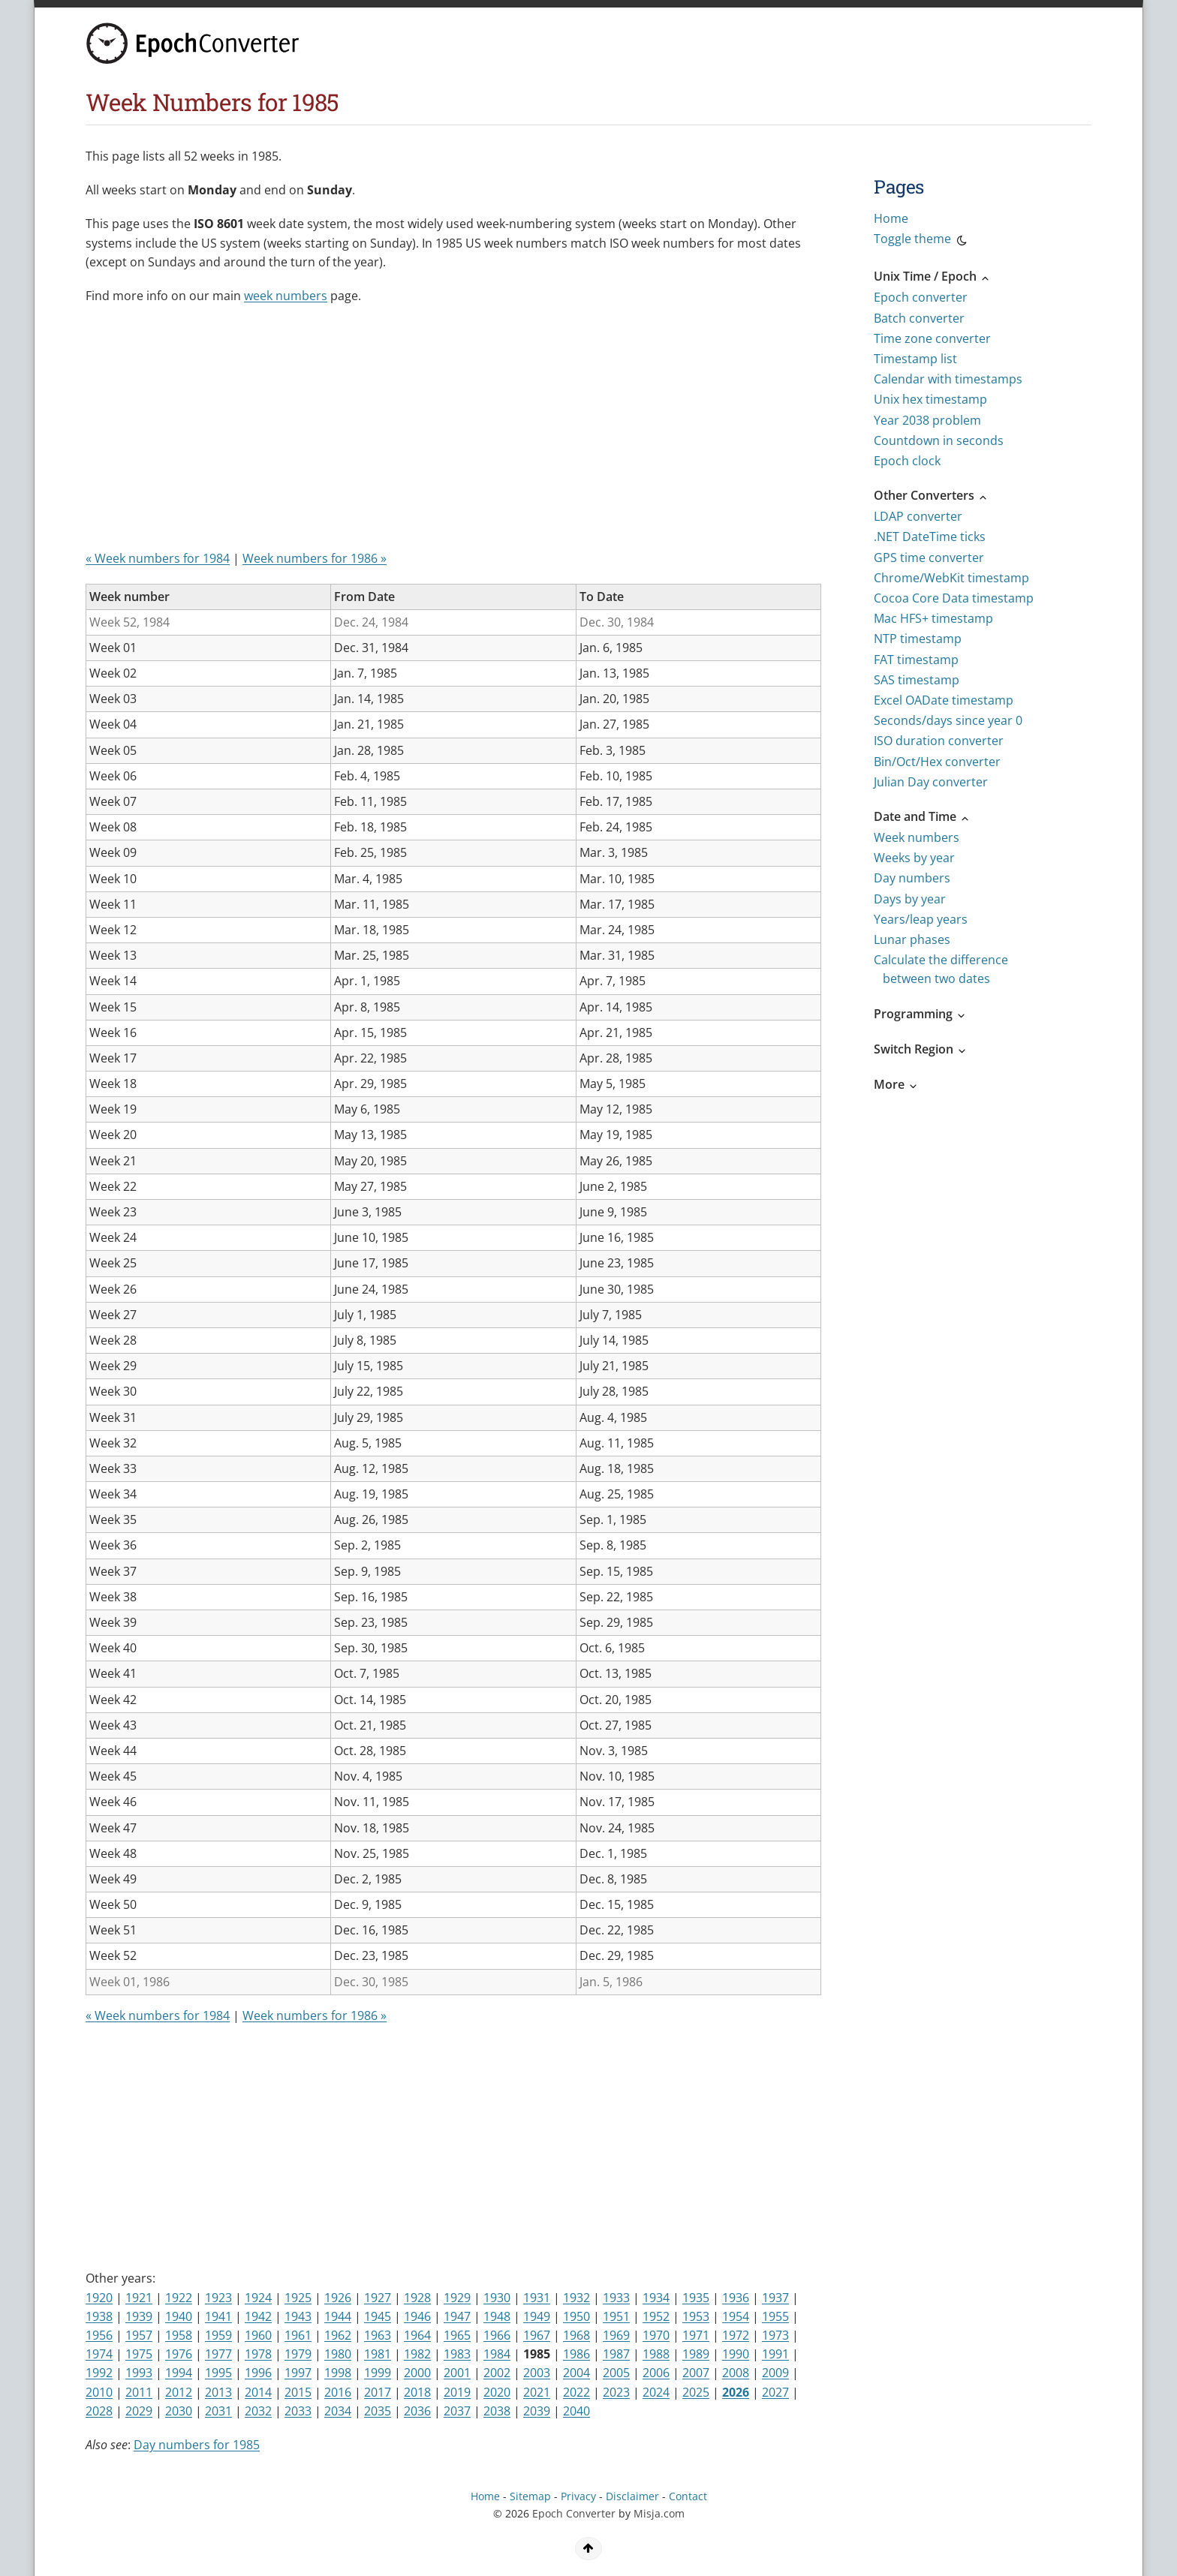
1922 (178, 2297)
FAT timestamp (916, 659)
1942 (258, 2316)
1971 (695, 2335)
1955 (775, 2316)
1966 (496, 2335)
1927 (377, 2297)
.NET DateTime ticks (930, 536)
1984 (496, 2354)
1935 (695, 2297)
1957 (138, 2335)
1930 (496, 2297)
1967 (536, 2335)
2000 (417, 2372)
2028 (99, 2411)
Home (891, 218)
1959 (218, 2335)
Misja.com (659, 2513)
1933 (616, 2297)
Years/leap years (921, 919)
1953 (695, 2316)
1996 (258, 2372)
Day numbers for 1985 (197, 2444)
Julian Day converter (931, 782)
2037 (457, 2411)
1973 (775, 2335)
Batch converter (919, 318)
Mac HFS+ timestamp (933, 618)
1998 (337, 2372)
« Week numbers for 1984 (158, 558)
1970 (656, 2335)
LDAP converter (918, 516)
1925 (298, 2297)
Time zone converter (932, 338)
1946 (417, 2316)
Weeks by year (914, 857)
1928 (417, 2297)
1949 (536, 2316)
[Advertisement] (450, 433)
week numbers (285, 295)
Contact (688, 2496)
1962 (337, 2335)
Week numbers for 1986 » (314, 558)
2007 (695, 2372)
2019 (457, 2392)
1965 (457, 2335)
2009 (775, 2372)
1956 (99, 2335)
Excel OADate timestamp (943, 700)
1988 (656, 2354)
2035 (377, 2411)
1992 (99, 2372)
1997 (298, 2372)
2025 (695, 2392)
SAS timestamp (916, 680)
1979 (298, 2354)
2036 (417, 2411)
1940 (178, 2316)
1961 (298, 2335)
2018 (417, 2392)
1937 (775, 2297)
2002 (496, 2372)
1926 (337, 2297)
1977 (218, 2354)
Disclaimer (632, 2496)
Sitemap (530, 2496)
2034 (337, 2411)
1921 (138, 2297)
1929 (457, 2297)
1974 (99, 2354)
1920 (99, 2297)
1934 (656, 2297)
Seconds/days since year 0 (948, 720)
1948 (496, 2316)
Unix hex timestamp (930, 399)
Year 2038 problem (927, 420)
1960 (258, 2335)
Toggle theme (921, 241)
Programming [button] (920, 1013)
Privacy (578, 2496)
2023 (616, 2392)
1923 (218, 2297)
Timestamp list (915, 358)
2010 (99, 2392)
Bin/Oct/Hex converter (937, 761)
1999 (377, 2372)
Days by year (910, 899)
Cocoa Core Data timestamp (954, 598)
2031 (218, 2411)
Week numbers (916, 837)
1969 (616, 2335)
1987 (616, 2354)
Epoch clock (907, 460)
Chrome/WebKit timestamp (951, 578)
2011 (138, 2392)
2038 (496, 2411)
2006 (656, 2372)
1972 (735, 2335)
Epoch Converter (574, 2513)
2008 (735, 2372)
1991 (775, 2354)
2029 (138, 2411)
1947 (457, 2316)
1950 (576, 2316)
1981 (377, 2354)
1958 (178, 2335)
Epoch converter (921, 297)
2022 (576, 2392)
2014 (258, 2392)
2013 (218, 2392)
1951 (616, 2316)
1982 (417, 2354)
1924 (258, 2297)
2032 (258, 2411)
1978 (258, 2354)
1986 (576, 2354)
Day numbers (912, 878)
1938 (99, 2316)
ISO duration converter (939, 740)
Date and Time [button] (922, 816)
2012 (178, 2392)
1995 (218, 2372)
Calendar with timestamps (948, 379)
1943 (298, 2316)
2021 (536, 2392)
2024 (656, 2392)
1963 (377, 2335)
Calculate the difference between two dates (941, 969)
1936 (735, 2297)
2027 (775, 2392)
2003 (536, 2372)
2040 (576, 2411)
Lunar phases (912, 939)
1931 (536, 2297)
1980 (337, 2354)
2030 (178, 2411)
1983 (457, 2354)
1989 (695, 2354)
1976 (178, 2354)
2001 (457, 2372)
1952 (656, 2316)
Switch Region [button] (921, 1049)
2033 (298, 2411)
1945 (377, 2316)
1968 (576, 2335)
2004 (576, 2372)
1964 (417, 2335)
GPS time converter (929, 557)
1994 (178, 2372)
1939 (138, 2316)
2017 (377, 2392)
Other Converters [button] (931, 495)
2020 (496, 2392)
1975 (138, 2354)
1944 (337, 2316)
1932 (576, 2297)
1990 (735, 2354)
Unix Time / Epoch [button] (932, 276)
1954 (735, 2316)
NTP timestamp (918, 638)
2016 (337, 2392)
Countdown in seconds (939, 440)
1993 (138, 2372)
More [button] (896, 1084)
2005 (616, 2372)
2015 (298, 2392)
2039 (536, 2411)
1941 (218, 2316)
